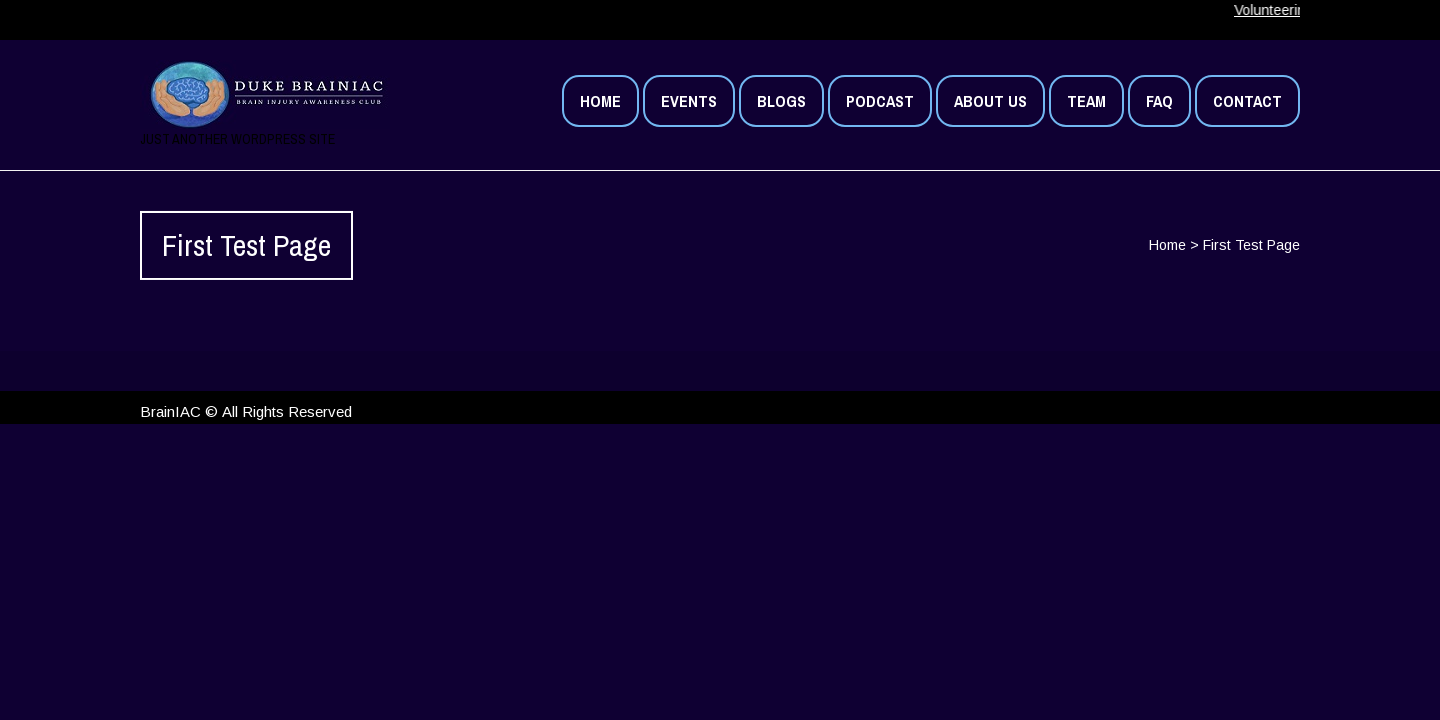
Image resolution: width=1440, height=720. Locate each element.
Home (1167, 245)
